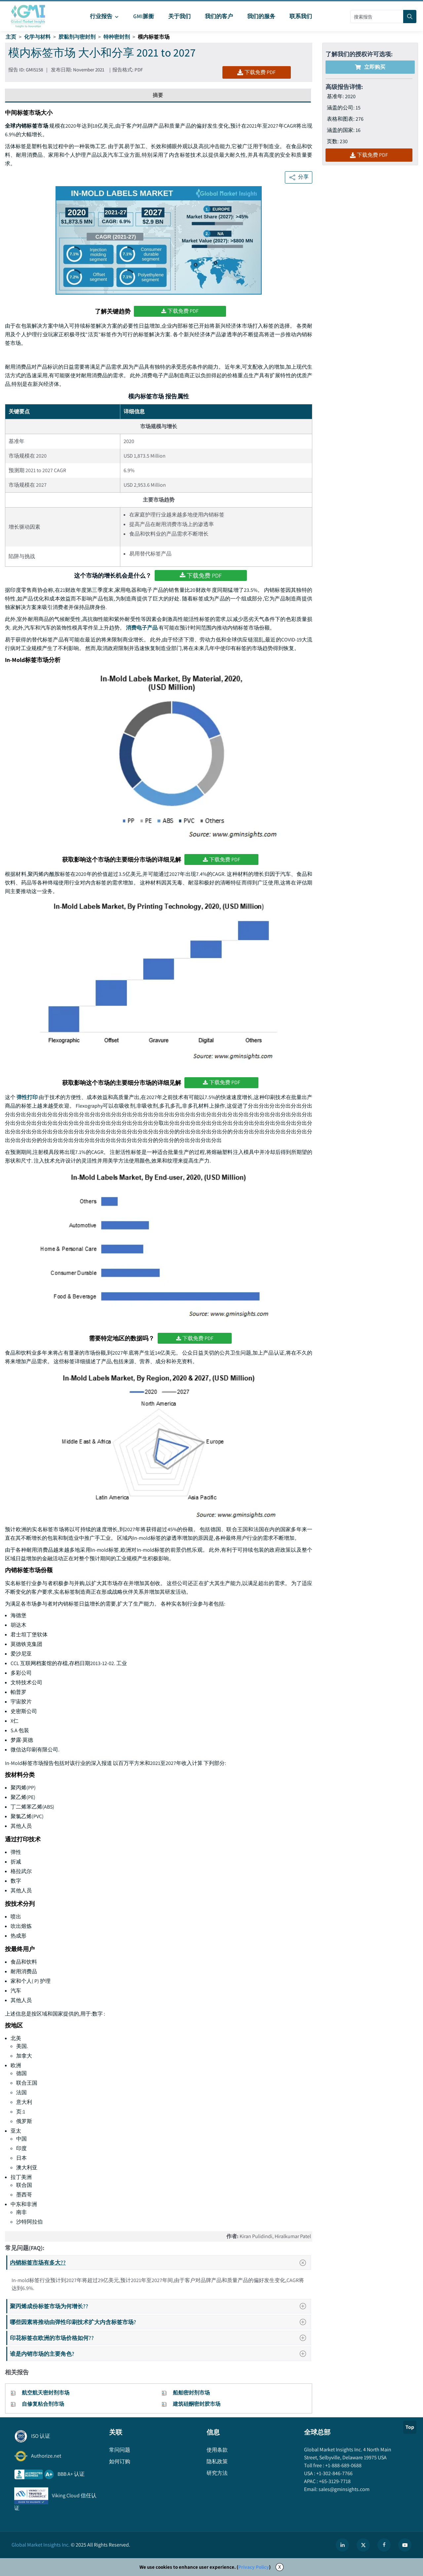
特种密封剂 (116, 36)
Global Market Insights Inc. (41, 2544)
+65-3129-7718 (334, 2481)
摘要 (158, 95)
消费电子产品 (142, 627)
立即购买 (370, 66)
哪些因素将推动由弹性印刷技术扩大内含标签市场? (160, 2322)
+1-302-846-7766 (334, 2473)
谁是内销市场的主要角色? (160, 2353)
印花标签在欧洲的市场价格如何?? (160, 2338)
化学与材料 (37, 36)
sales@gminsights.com (343, 2489)
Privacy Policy (253, 2567)
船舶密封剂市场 (191, 2392)
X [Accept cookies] (279, 2566)
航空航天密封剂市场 (45, 2392)
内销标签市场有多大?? (160, 2262)
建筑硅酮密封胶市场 (196, 2403)
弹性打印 (27, 1097)
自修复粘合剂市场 (43, 2403)
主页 (11, 36)
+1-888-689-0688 (343, 2465)
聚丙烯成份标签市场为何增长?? (160, 2306)
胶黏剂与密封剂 (77, 36)
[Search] (409, 16)
